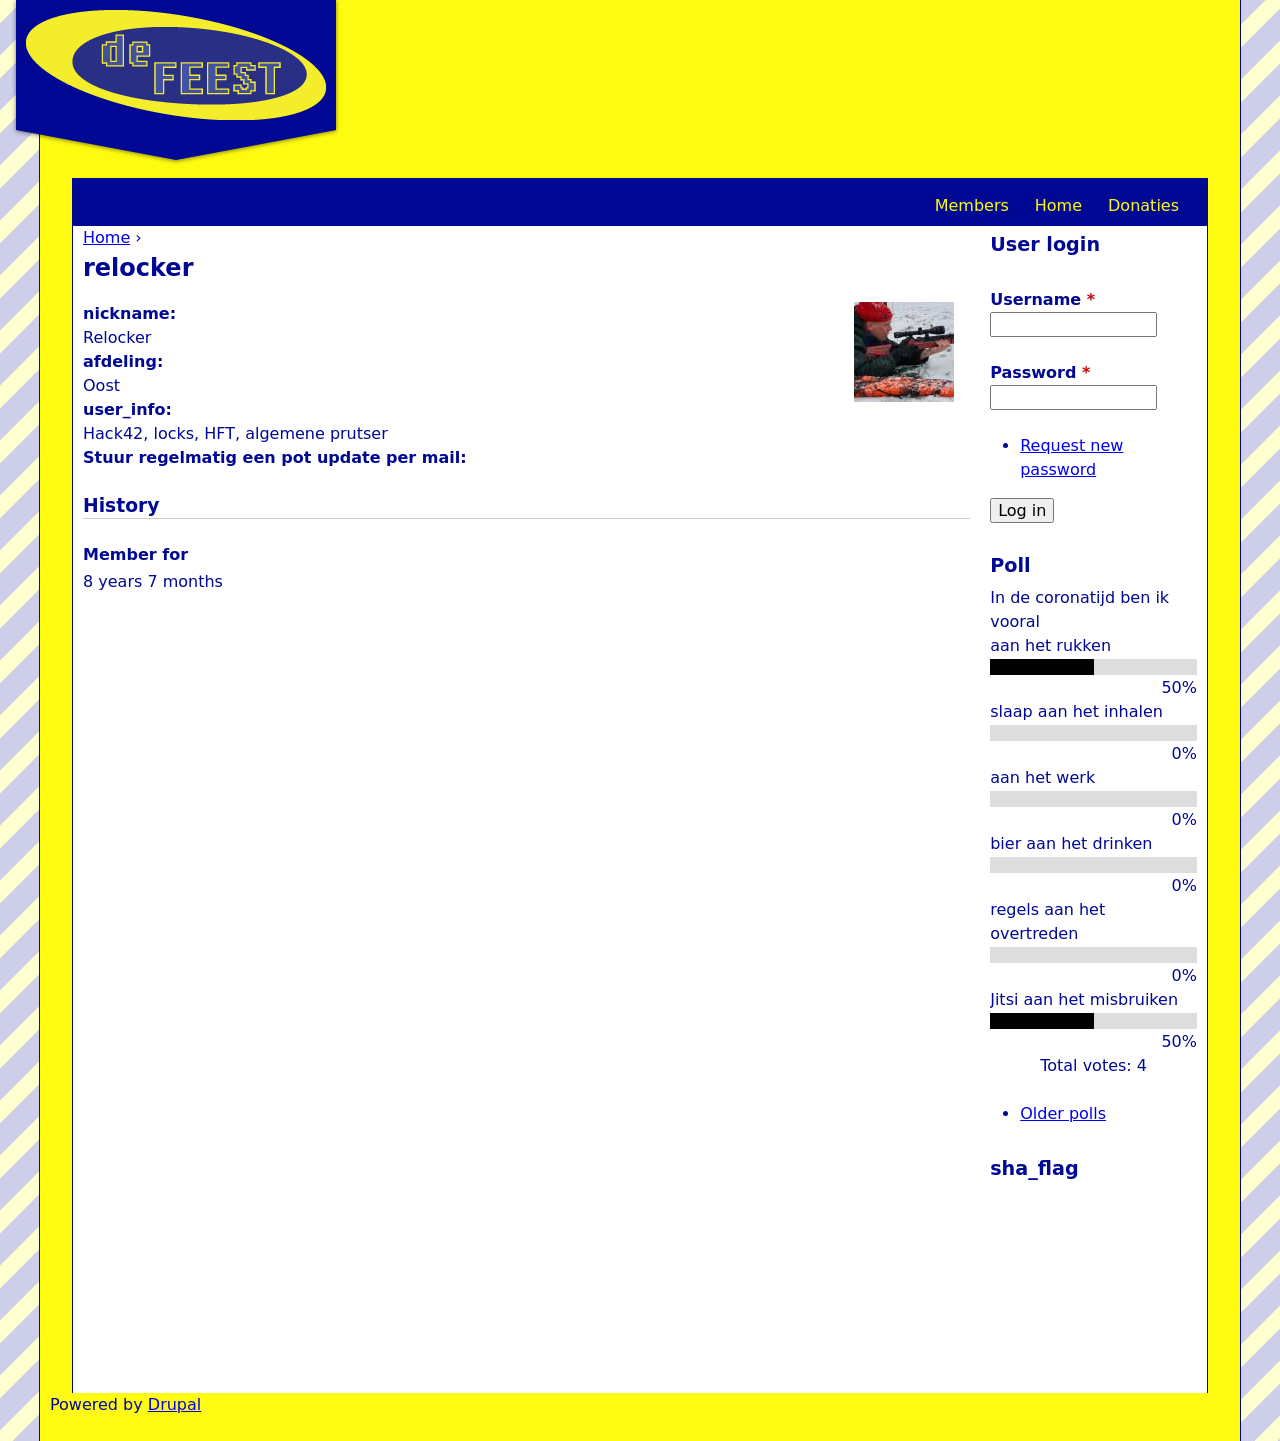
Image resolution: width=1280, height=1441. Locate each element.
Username (1042, 299)
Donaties (1143, 205)
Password (1040, 372)
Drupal (174, 1404)
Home (106, 237)
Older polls (1063, 1113)
